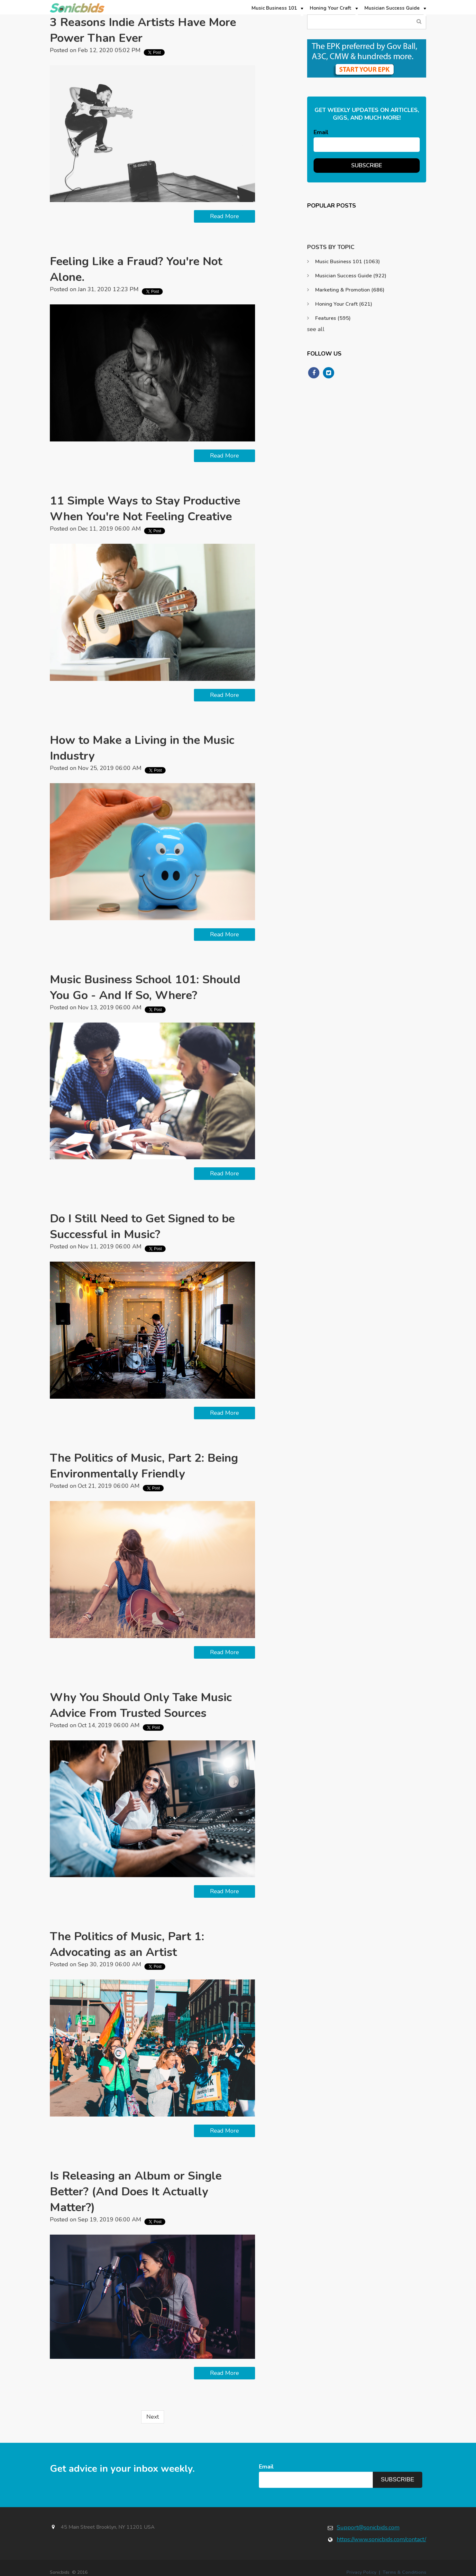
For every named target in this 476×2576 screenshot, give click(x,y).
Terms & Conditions (404, 2572)
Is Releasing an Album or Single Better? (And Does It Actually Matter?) (136, 2191)
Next (152, 2417)
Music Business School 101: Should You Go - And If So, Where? (145, 987)
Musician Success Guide (350, 275)
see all (316, 329)
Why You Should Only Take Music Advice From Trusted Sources (141, 1705)
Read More (224, 216)
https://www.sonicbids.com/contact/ (381, 2539)
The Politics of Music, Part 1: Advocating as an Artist (127, 1944)
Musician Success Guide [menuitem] (392, 8)
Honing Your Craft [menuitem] (331, 8)
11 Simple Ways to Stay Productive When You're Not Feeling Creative (145, 508)
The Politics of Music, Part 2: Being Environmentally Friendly (144, 1466)
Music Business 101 (347, 261)
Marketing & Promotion (349, 289)
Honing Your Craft (343, 304)
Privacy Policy (361, 2572)
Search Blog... (419, 21)
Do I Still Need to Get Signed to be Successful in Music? (142, 1226)
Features (333, 318)
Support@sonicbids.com (368, 2527)
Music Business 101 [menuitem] (274, 8)
